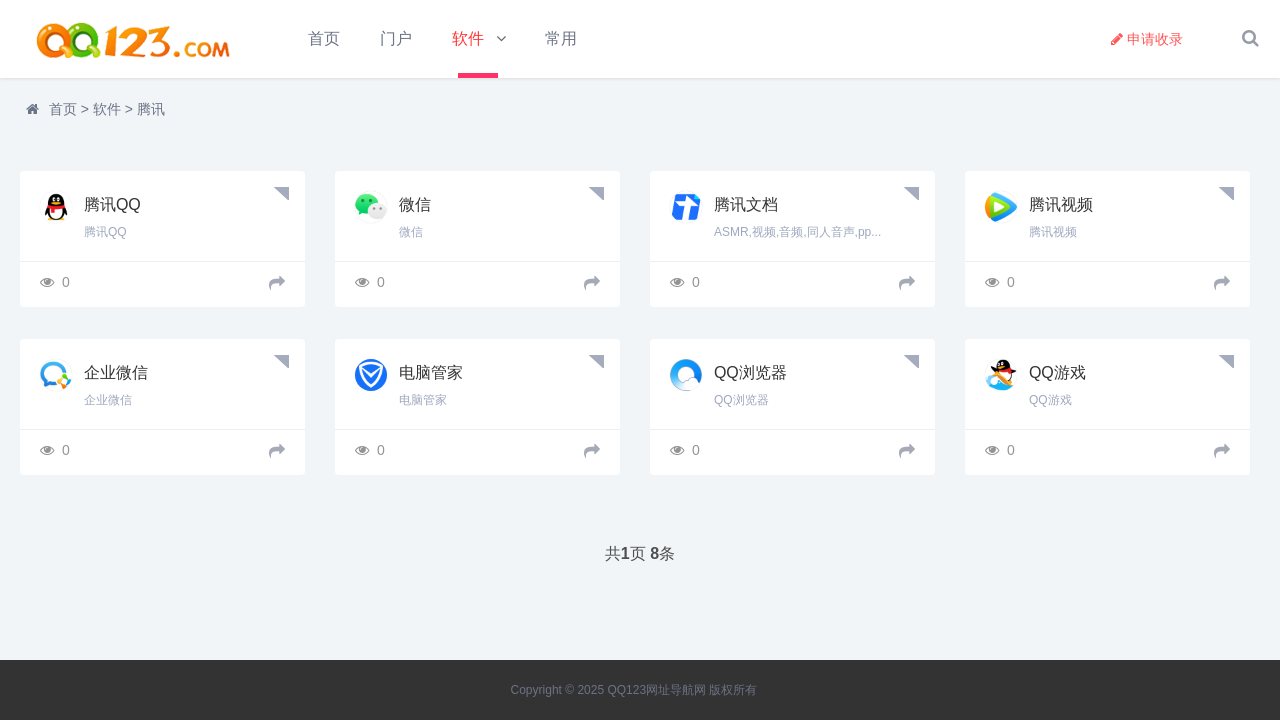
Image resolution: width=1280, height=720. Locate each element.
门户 (396, 38)
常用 (561, 38)
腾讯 (151, 110)
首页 (324, 38)
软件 (469, 38)
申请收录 (1147, 39)
